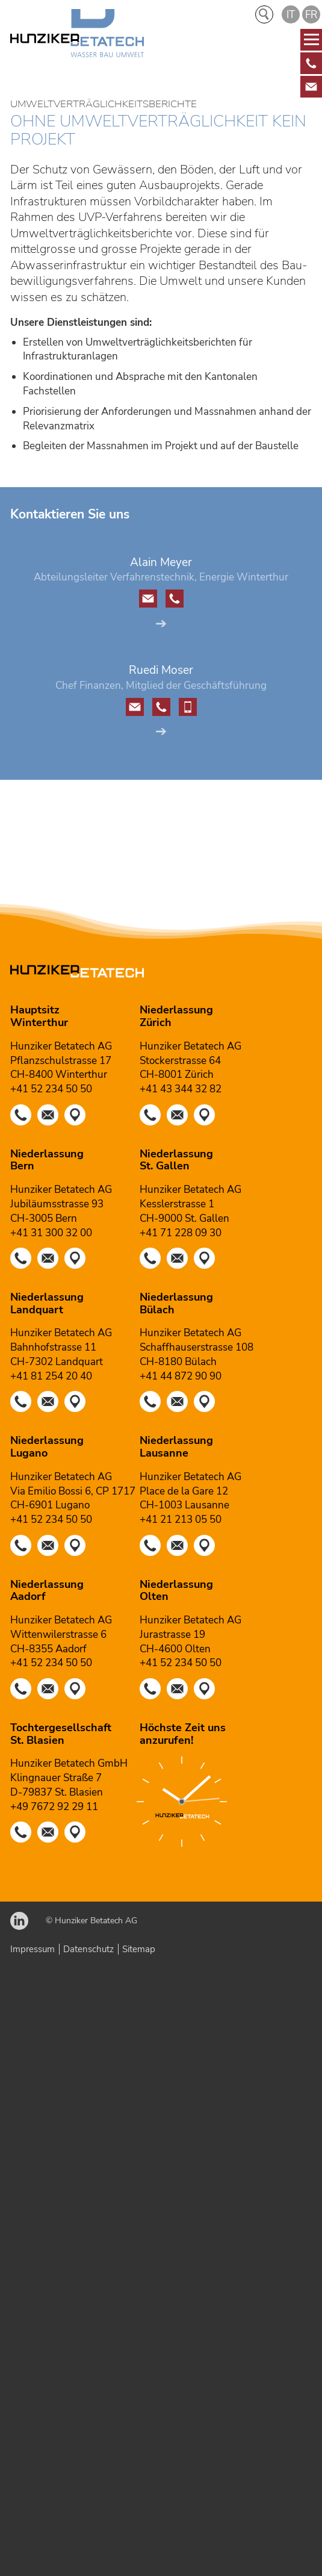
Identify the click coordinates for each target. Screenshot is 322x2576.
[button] (311, 63)
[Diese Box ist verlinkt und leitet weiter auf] (311, 63)
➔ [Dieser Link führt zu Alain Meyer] (161, 623)
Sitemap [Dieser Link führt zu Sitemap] (138, 1949)
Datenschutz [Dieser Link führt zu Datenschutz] (88, 1949)
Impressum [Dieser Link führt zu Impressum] (32, 1949)
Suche (264, 14)
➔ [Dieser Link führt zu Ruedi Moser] (161, 731)
